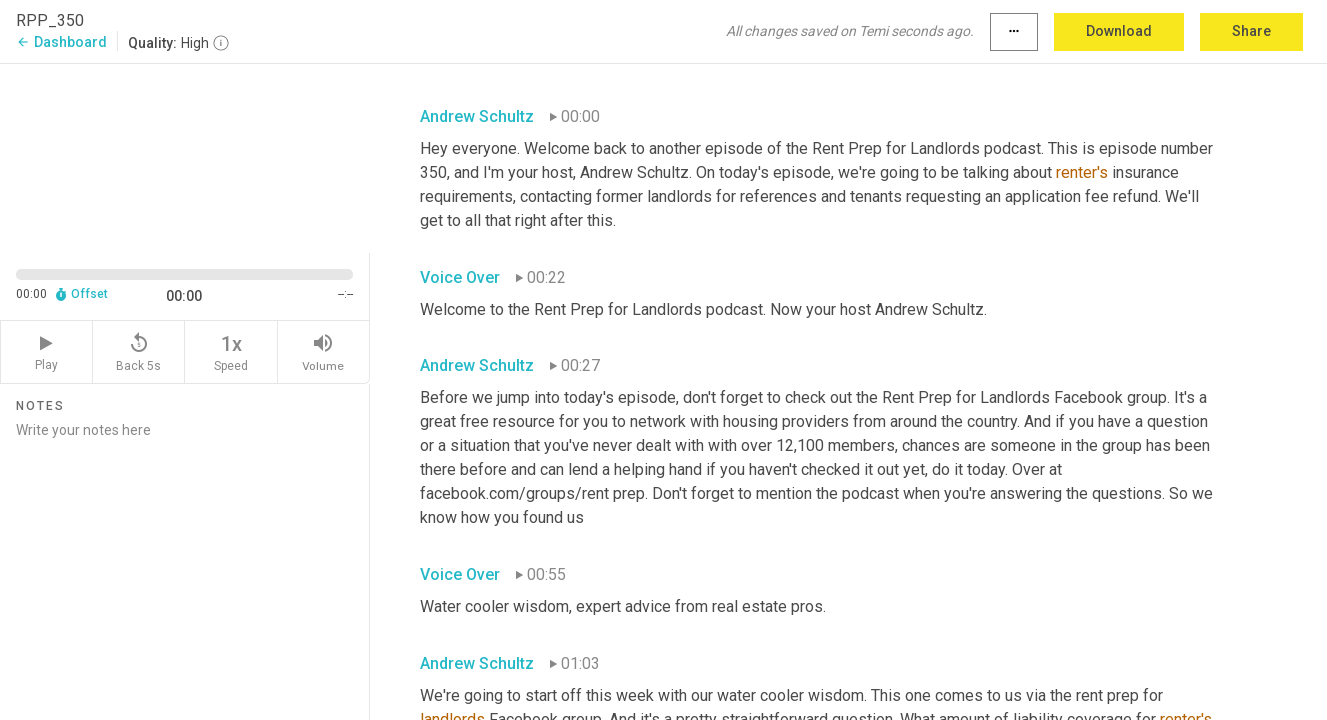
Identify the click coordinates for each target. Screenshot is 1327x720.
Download (1119, 31)
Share (1251, 31)
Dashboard (61, 42)
